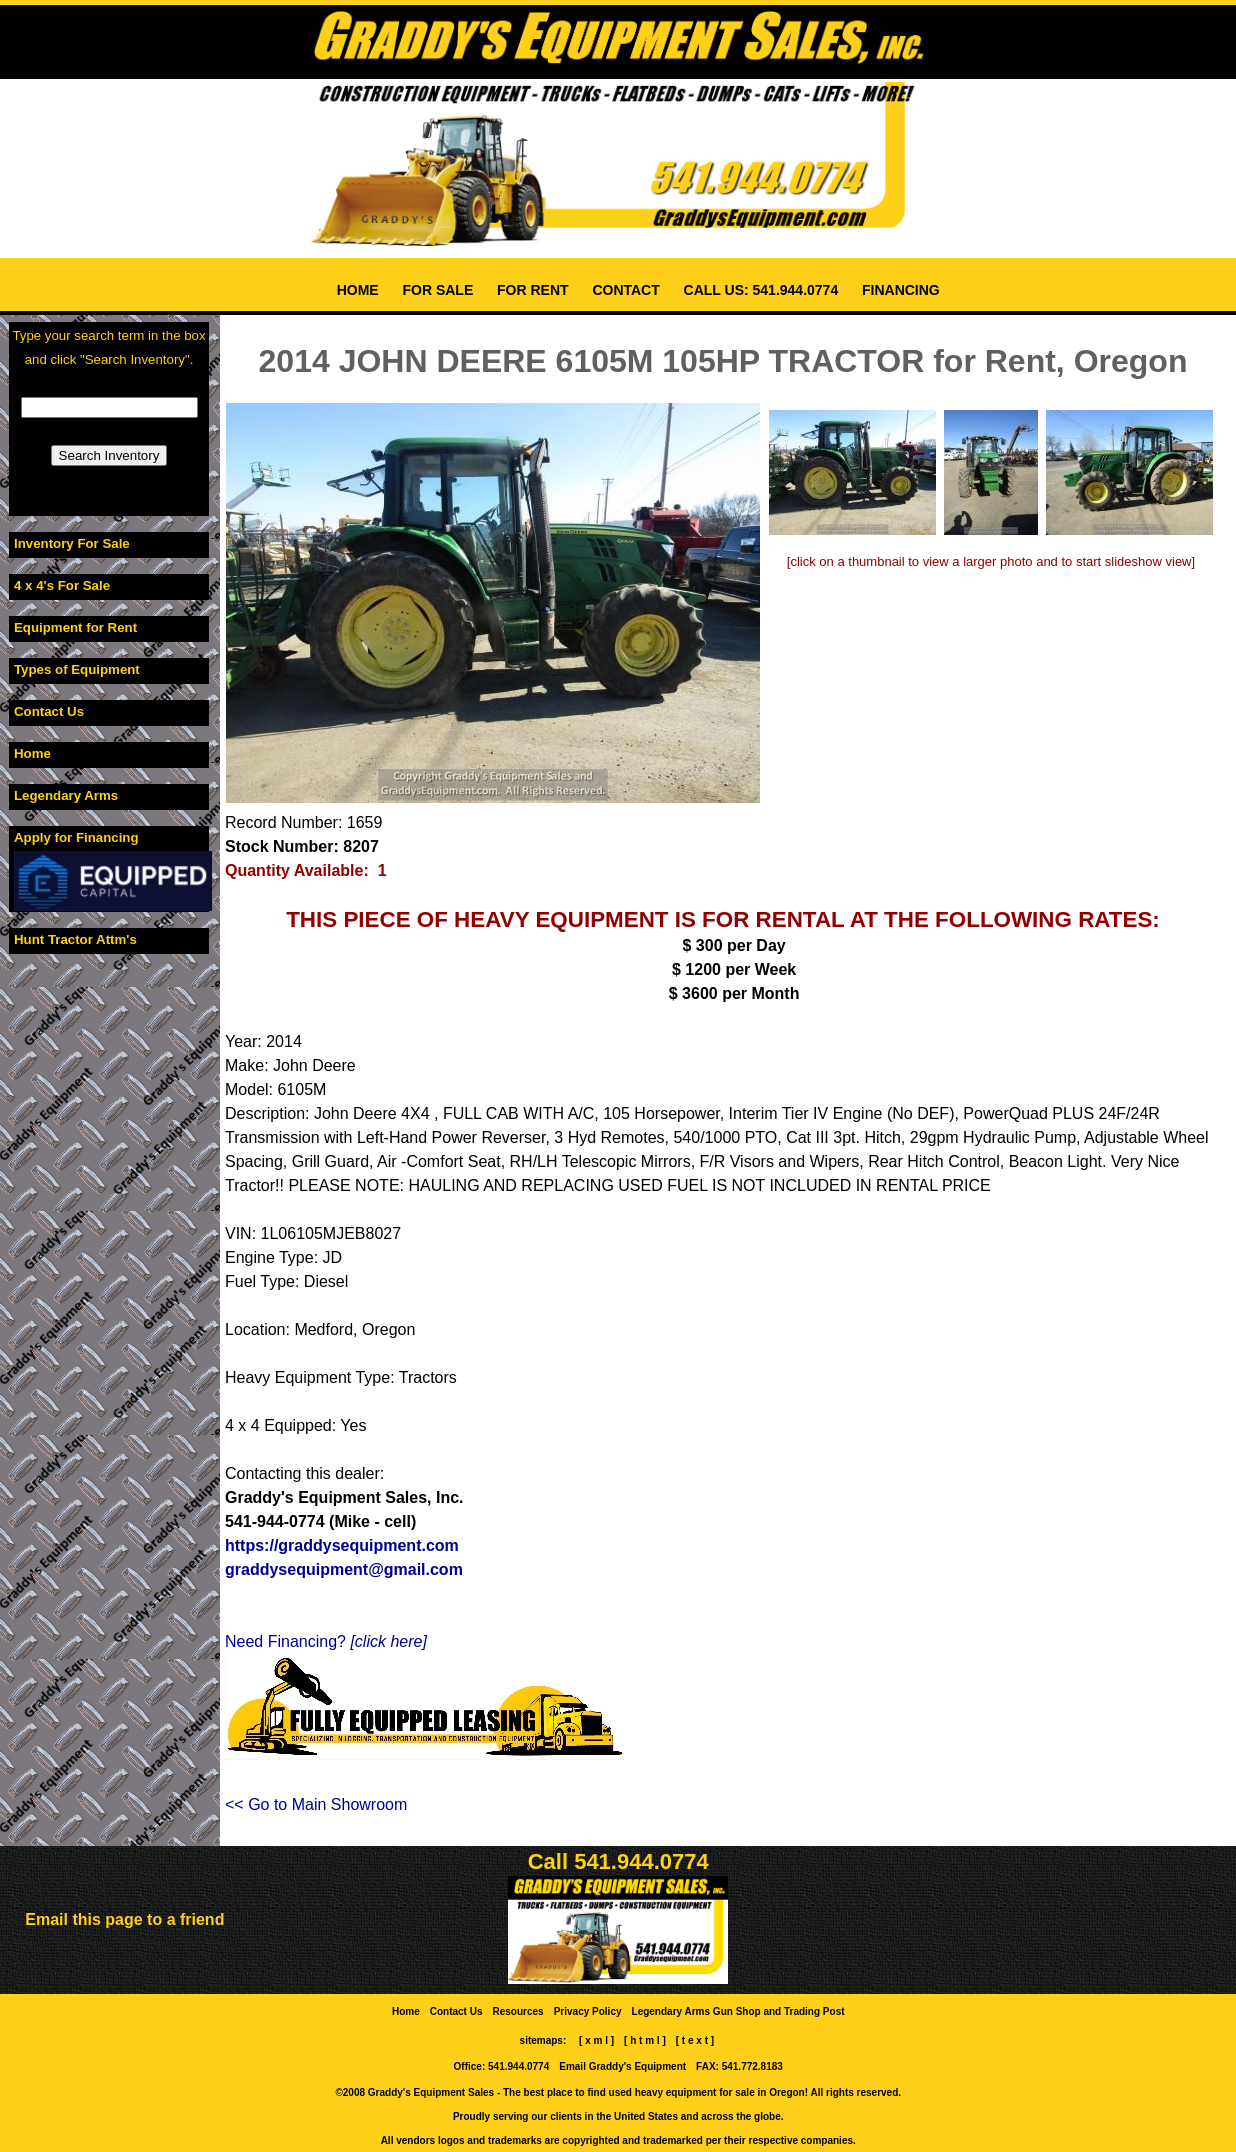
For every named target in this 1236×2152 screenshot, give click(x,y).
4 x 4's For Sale (62, 585)
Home (32, 753)
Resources (518, 2011)
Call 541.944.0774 (618, 1861)
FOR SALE (438, 290)
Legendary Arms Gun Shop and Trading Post (738, 2011)
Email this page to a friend (124, 1919)
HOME (358, 290)
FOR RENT (532, 290)
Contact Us (49, 711)
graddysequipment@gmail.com (344, 1569)
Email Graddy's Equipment (622, 2066)
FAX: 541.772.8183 (739, 2066)
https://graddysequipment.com (342, 1545)
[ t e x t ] (695, 2040)
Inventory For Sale (72, 543)
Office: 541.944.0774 (501, 2066)
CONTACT (626, 290)
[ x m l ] (596, 2040)
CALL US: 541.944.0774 (761, 290)
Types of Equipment (77, 669)
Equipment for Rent (75, 627)
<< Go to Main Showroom (316, 1804)
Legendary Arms (66, 795)
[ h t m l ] (644, 2040)
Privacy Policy (587, 2011)
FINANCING (901, 290)
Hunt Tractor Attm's (75, 939)
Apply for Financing (76, 837)
